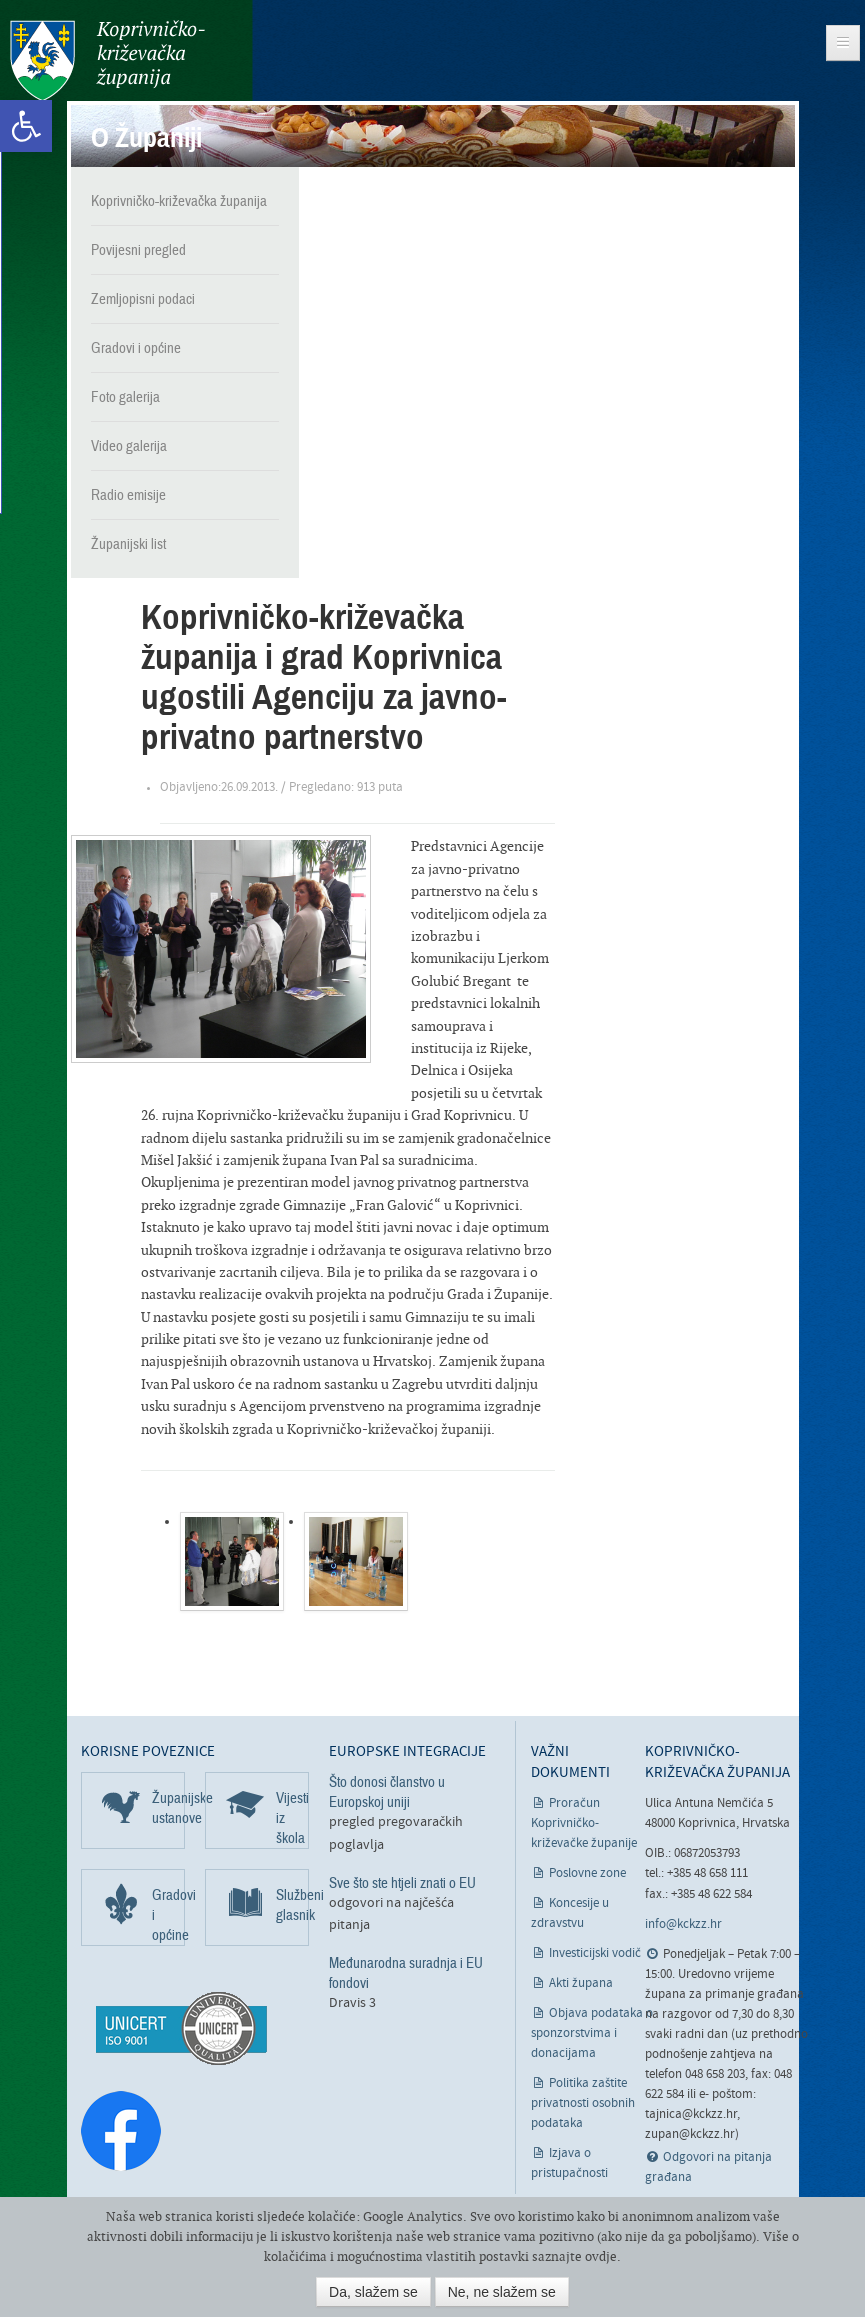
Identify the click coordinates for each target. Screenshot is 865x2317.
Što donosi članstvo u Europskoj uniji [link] (387, 1792)
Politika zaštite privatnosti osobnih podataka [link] (583, 2103)
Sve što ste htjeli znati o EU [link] (402, 1883)
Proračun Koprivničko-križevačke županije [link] (584, 1823)
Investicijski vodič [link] (595, 1953)
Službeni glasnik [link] (292, 1905)
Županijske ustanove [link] (168, 1808)
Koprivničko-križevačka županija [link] (107, 60)
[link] (26, 126)
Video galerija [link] (129, 446)
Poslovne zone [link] (587, 1873)
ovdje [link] (601, 2256)
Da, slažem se (373, 2292)
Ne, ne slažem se (502, 2292)
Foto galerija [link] (125, 397)
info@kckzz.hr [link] (683, 1924)
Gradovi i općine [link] (136, 348)
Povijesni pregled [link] (138, 250)
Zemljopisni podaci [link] (143, 299)
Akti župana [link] (581, 1983)
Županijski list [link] (128, 544)
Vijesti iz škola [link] (292, 1818)
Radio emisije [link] (128, 495)
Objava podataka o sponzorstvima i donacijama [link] (592, 2033)
